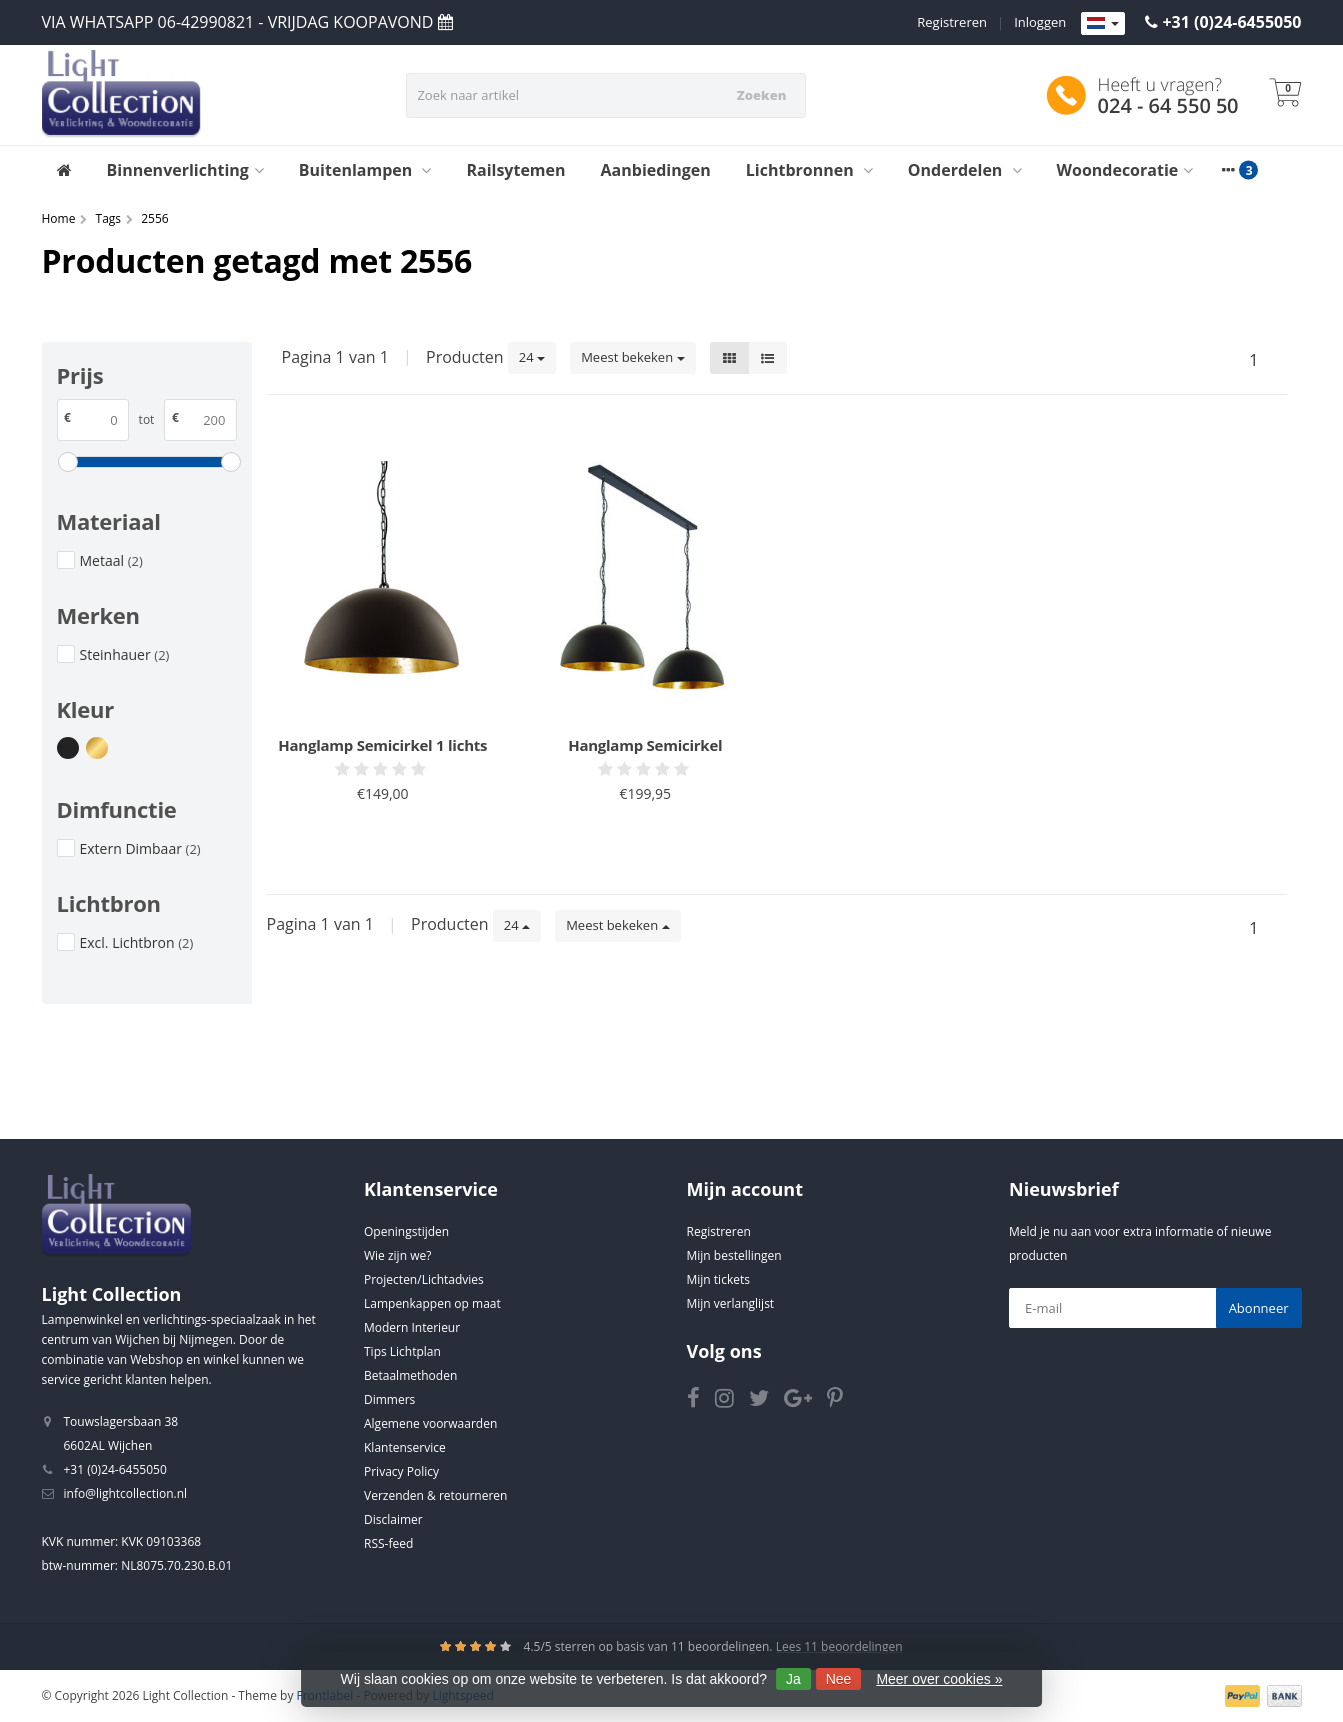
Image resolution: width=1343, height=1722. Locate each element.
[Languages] (1103, 24)
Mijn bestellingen (734, 1255)
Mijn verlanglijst (731, 1303)
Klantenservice (405, 1447)
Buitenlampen (365, 170)
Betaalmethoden (410, 1375)
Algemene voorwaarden (430, 1423)
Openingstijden (406, 1231)
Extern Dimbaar (140, 848)
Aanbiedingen (656, 170)
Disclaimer (393, 1519)
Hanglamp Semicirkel (645, 745)
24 (532, 357)
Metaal (111, 560)
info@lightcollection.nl (126, 1493)
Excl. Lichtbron (137, 942)
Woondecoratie (1125, 170)
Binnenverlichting (185, 170)
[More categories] (1228, 170)
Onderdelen (965, 170)
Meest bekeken (632, 357)
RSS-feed (388, 1543)
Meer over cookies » (939, 1679)
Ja (793, 1679)
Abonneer (1259, 1308)
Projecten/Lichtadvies (424, 1279)
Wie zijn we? (397, 1255)
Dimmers (389, 1399)
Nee (839, 1679)
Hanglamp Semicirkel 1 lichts (382, 745)
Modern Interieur (412, 1327)
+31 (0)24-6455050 (1231, 22)
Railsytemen (515, 170)
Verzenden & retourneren (435, 1495)
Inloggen (1040, 22)
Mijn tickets (718, 1279)
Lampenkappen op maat (432, 1303)
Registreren (952, 22)
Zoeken (762, 95)
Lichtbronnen (809, 170)
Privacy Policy (401, 1471)
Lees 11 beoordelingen (839, 1646)
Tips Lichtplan (402, 1351)
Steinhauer (125, 654)
